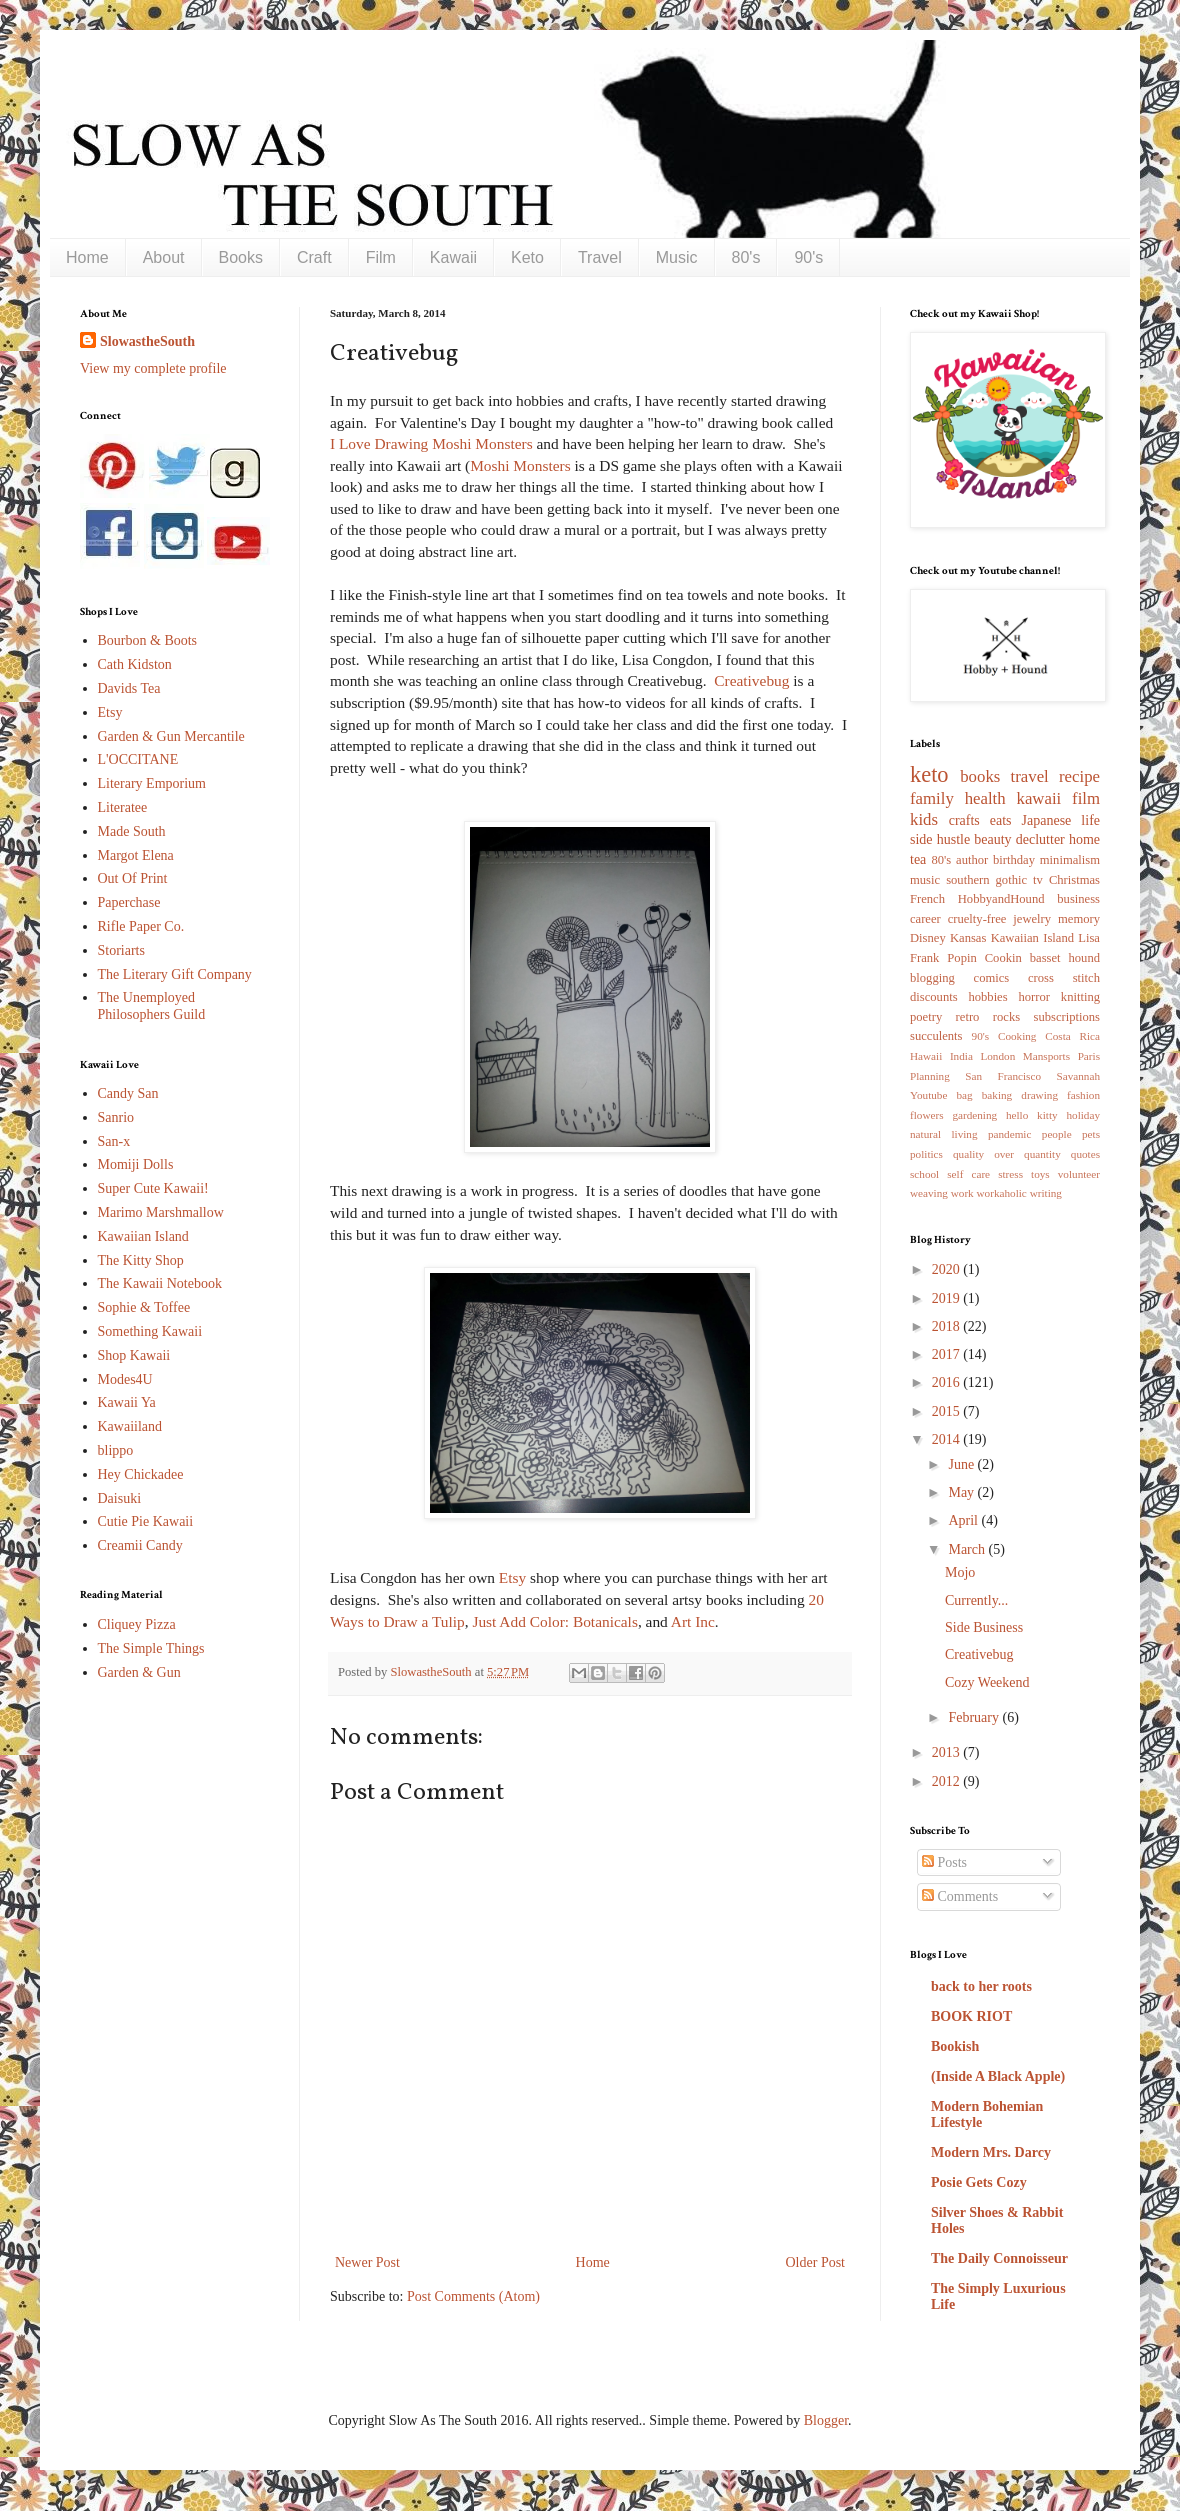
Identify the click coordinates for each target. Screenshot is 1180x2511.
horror (1033, 997)
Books (241, 257)
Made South (132, 831)
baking (997, 1095)
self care (968, 1174)
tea (918, 859)
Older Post (816, 2262)
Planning (930, 1076)
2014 (948, 1439)
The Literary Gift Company (175, 974)
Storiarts (121, 950)
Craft (314, 257)
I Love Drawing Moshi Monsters (431, 443)
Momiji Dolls (136, 1164)
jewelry (1032, 919)
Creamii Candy (140, 1545)
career (925, 919)
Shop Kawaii (134, 1355)
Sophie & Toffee (144, 1307)
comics (992, 978)
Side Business (984, 1627)
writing (1046, 1193)
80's (746, 257)
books (980, 776)
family (932, 798)
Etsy (512, 1577)
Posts (944, 1862)
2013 (948, 1752)
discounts (934, 997)
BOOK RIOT (971, 2016)
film (1086, 798)
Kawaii (453, 257)
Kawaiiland (130, 1426)
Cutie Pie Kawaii (146, 1521)
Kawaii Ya (127, 1402)
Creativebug (751, 680)
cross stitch (1064, 978)
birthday (1014, 860)
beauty (992, 839)
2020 (948, 1269)
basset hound (1065, 958)
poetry (926, 1017)
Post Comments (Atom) (473, 2296)
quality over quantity (1007, 1154)
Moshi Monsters (520, 465)
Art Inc (693, 1621)
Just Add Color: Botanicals (554, 1621)
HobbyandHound (1001, 899)
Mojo (960, 1572)
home (1084, 839)
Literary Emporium (152, 783)
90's (808, 257)
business (1078, 899)
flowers (927, 1115)
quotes (1085, 1154)
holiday (1083, 1115)
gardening (974, 1115)
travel (1030, 776)
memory (1079, 919)
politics (926, 1154)
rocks (1006, 1017)
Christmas (1074, 880)
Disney (928, 938)
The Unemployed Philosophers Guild (152, 1006)
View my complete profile (153, 368)
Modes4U (125, 1379)
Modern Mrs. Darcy (991, 2152)
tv (1038, 880)
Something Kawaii (150, 1331)
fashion (1083, 1095)
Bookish (955, 2046)
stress (1010, 1174)
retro (968, 1017)
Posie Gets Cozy (979, 2182)
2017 (948, 1354)
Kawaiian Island (143, 1236)
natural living (944, 1134)
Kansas (968, 938)
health (985, 798)
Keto (527, 257)
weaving (929, 1193)
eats (1001, 820)
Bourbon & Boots (148, 640)
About (164, 257)
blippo (116, 1450)
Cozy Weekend (987, 1682)
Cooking (1017, 1036)
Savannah (1079, 1076)
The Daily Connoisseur (999, 2258)
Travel (600, 257)
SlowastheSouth (147, 341)
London (997, 1056)
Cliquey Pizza (137, 1624)
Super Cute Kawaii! (153, 1188)
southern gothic (986, 880)
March (968, 1549)
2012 (948, 1781)
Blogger (826, 2420)
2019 (948, 1298)
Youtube (928, 1095)
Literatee (123, 807)
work (962, 1193)
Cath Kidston (135, 664)
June (962, 1464)
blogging (932, 978)
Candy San (128, 1093)
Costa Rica (1072, 1036)
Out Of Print (133, 878)
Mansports (1046, 1056)
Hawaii (926, 1056)
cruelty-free (977, 919)
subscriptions (1067, 1017)
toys (1040, 1174)
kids (924, 819)
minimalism (1070, 860)
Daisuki (120, 1498)
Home (87, 257)
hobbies (987, 997)
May (962, 1492)
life (1090, 820)
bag (965, 1095)
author (972, 860)
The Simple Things (151, 1648)
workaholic (1002, 1193)
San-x (114, 1141)
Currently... (976, 1600)
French (927, 899)
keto (929, 774)
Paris (1089, 1056)
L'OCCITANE (138, 759)
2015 (948, 1411)
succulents (936, 1036)
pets (1091, 1134)
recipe (1079, 776)
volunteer (1079, 1174)
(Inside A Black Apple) (998, 2076)
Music (677, 257)
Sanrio (116, 1117)
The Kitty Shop (141, 1260)
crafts (964, 820)
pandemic (1010, 1134)
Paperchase (129, 902)
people (1057, 1134)
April (964, 1520)
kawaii (1038, 798)
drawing (1039, 1095)
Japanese (1047, 820)
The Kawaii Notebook (160, 1283)
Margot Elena (136, 855)
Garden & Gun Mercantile (171, 736)
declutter (1040, 839)
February (975, 1717)
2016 (948, 1382)
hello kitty (1032, 1115)
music (925, 880)
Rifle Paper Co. (141, 926)
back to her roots (981, 1986)
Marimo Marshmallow (161, 1212)
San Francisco (1003, 1076)
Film (381, 257)
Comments (960, 1896)
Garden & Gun (139, 1672)
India (961, 1056)
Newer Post (367, 2262)
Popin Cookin (984, 958)
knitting (1080, 997)
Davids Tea (129, 688)
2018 (948, 1326)
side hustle (940, 839)
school (924, 1174)
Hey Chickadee (141, 1474)
